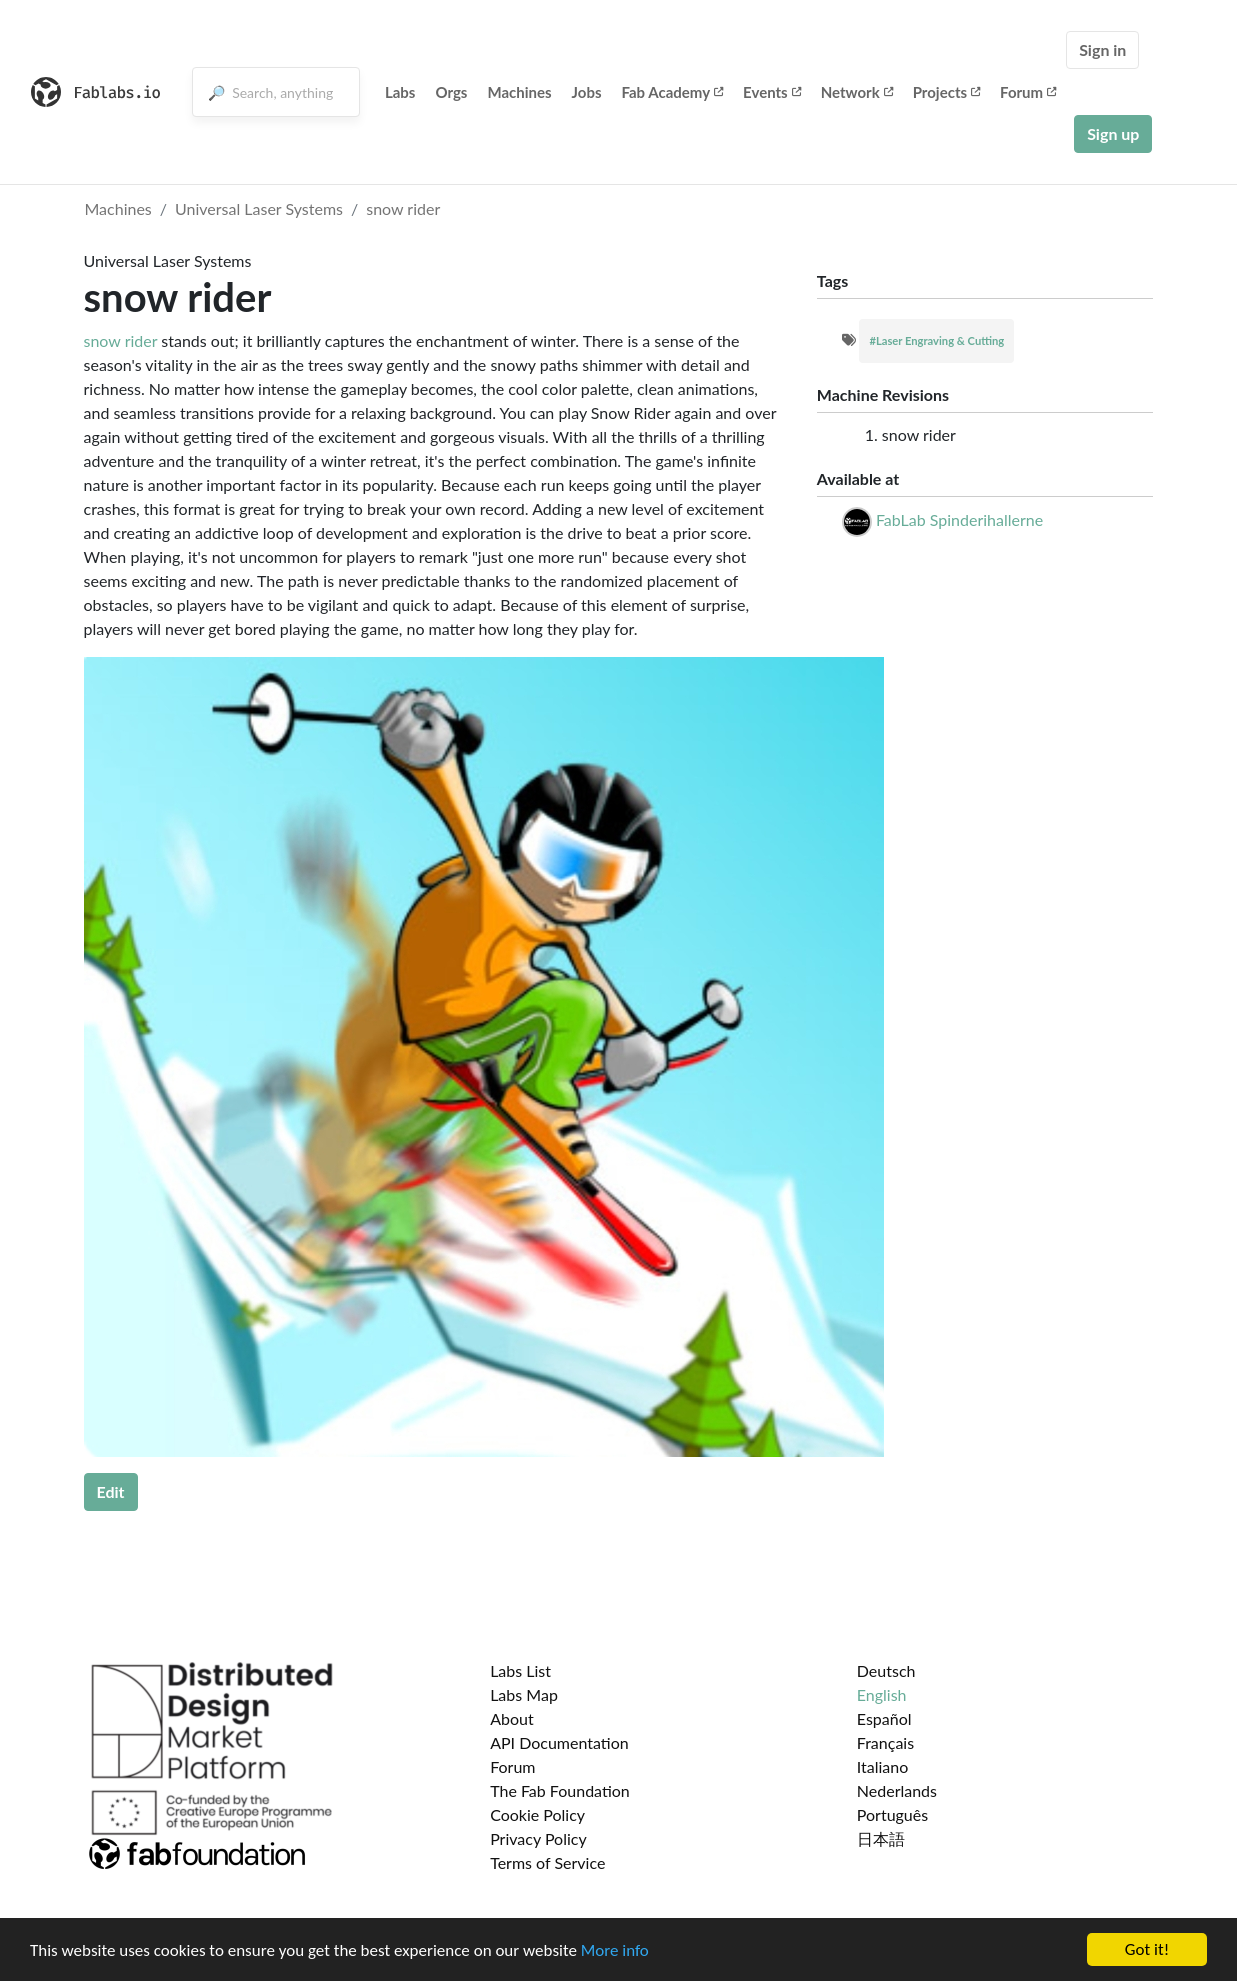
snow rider (403, 208)
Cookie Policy (537, 1814)
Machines (519, 92)
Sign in (1102, 49)
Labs (400, 92)
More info (615, 1950)
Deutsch (886, 1670)
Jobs (587, 92)
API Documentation (559, 1742)
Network (857, 92)
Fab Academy (673, 92)
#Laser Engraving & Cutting (936, 340)
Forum (1028, 92)
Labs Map (524, 1694)
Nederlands (897, 1790)
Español (884, 1718)
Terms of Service (547, 1862)
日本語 (881, 1838)
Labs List (520, 1670)
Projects (946, 92)
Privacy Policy (538, 1838)
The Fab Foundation (560, 1790)
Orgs (451, 92)
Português (892, 1814)
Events (772, 92)
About (512, 1718)
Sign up (1113, 133)
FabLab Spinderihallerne (959, 519)
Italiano (883, 1766)
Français (885, 1742)
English (882, 1694)
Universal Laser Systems (259, 208)
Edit (111, 1491)
